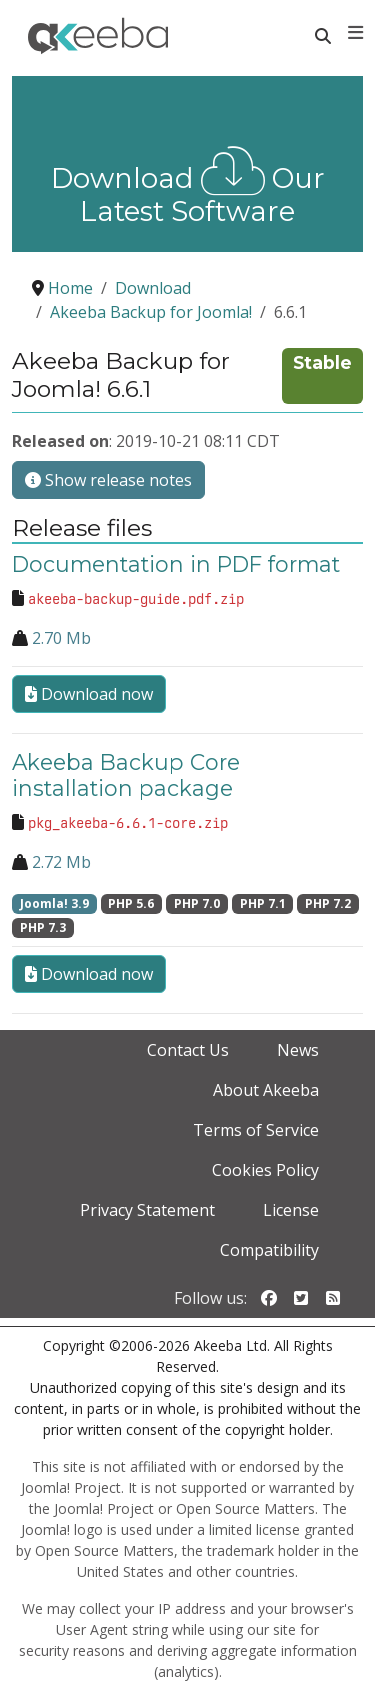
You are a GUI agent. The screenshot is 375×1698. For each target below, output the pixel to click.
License (291, 1210)
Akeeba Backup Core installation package (126, 775)
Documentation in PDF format (176, 564)
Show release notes (108, 480)
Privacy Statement (147, 1210)
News (298, 1050)
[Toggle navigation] (355, 33)
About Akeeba (266, 1090)
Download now (89, 694)
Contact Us (188, 1050)
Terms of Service (256, 1130)
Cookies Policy (265, 1170)
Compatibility (269, 1250)
